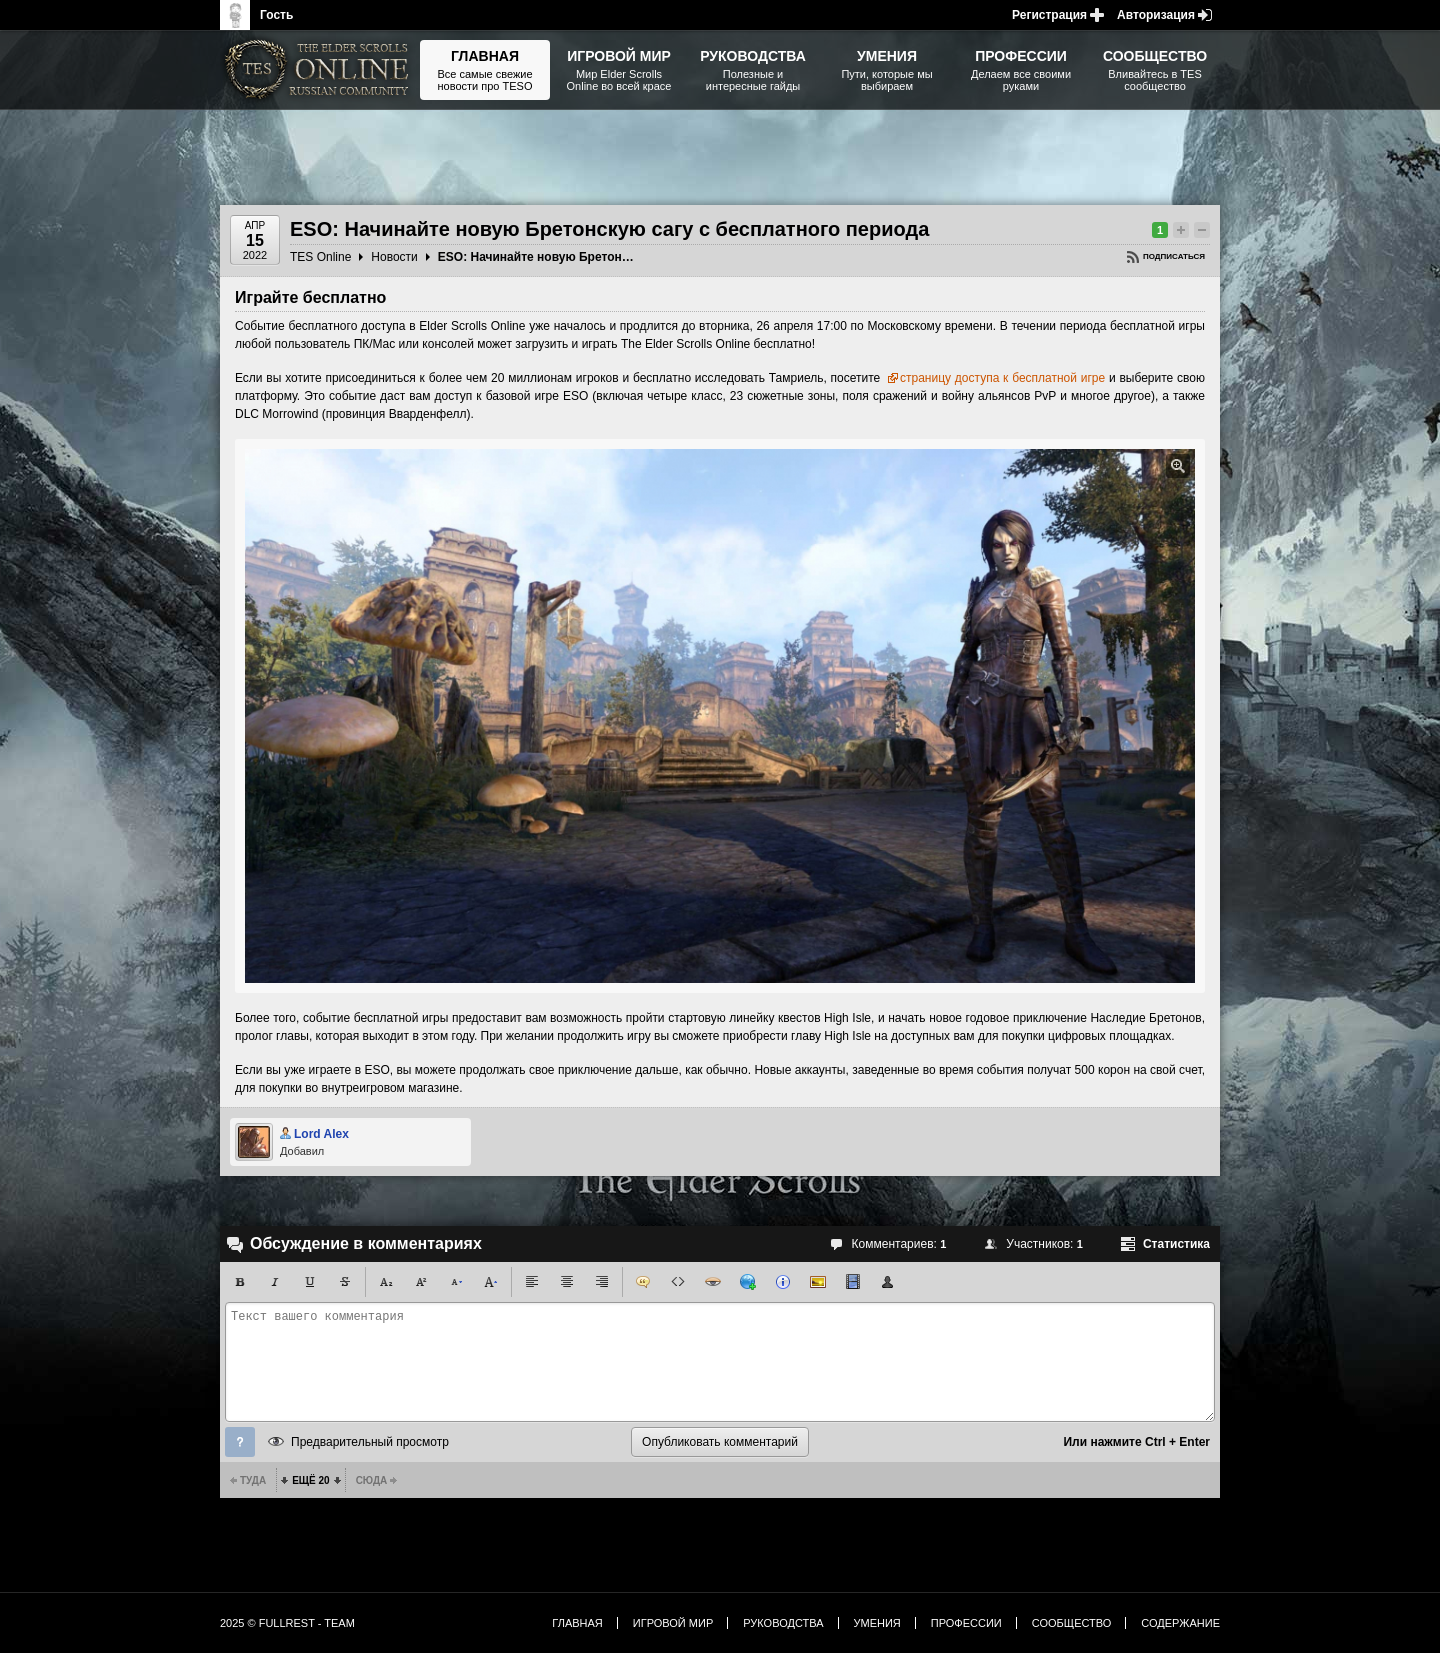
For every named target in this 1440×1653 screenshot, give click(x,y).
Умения (877, 1623)
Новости (394, 257)
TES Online (320, 257)
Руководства (783, 1623)
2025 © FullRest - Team (287, 1623)
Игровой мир (673, 1623)
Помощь (240, 1442)
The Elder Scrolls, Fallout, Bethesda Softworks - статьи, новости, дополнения (320, 70)
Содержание (1180, 1623)
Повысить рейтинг (1181, 230)
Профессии (966, 1623)
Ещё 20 (310, 1480)
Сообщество (1072, 1623)
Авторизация (1156, 15)
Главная (577, 1623)
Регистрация (1049, 15)
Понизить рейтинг (1202, 230)
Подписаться (1174, 256)
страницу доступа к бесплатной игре (1002, 378)
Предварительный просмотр (370, 1442)
